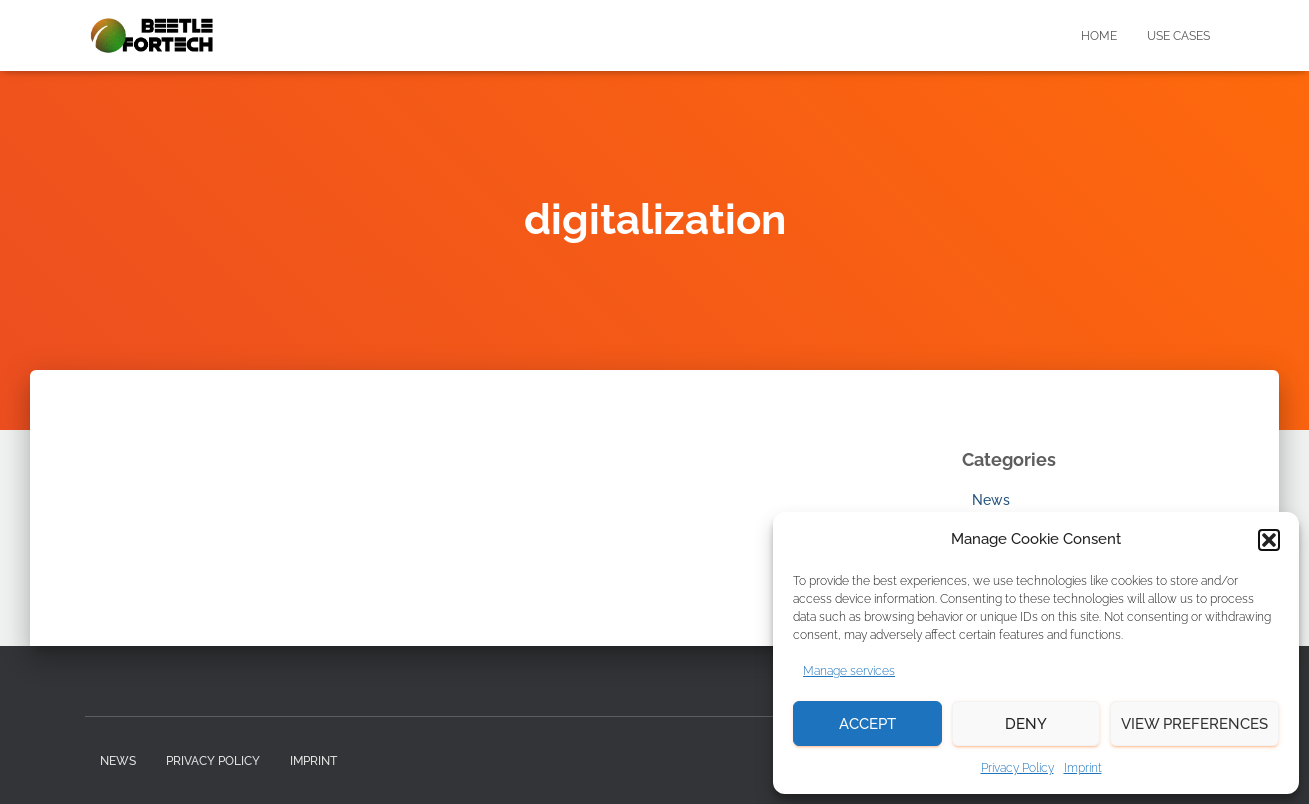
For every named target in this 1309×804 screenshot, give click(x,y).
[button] (1269, 540)
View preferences (1194, 724)
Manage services (849, 671)
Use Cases (1178, 36)
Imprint (1083, 768)
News (991, 500)
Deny (1026, 724)
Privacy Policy (1017, 768)
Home (1099, 36)
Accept (867, 724)
